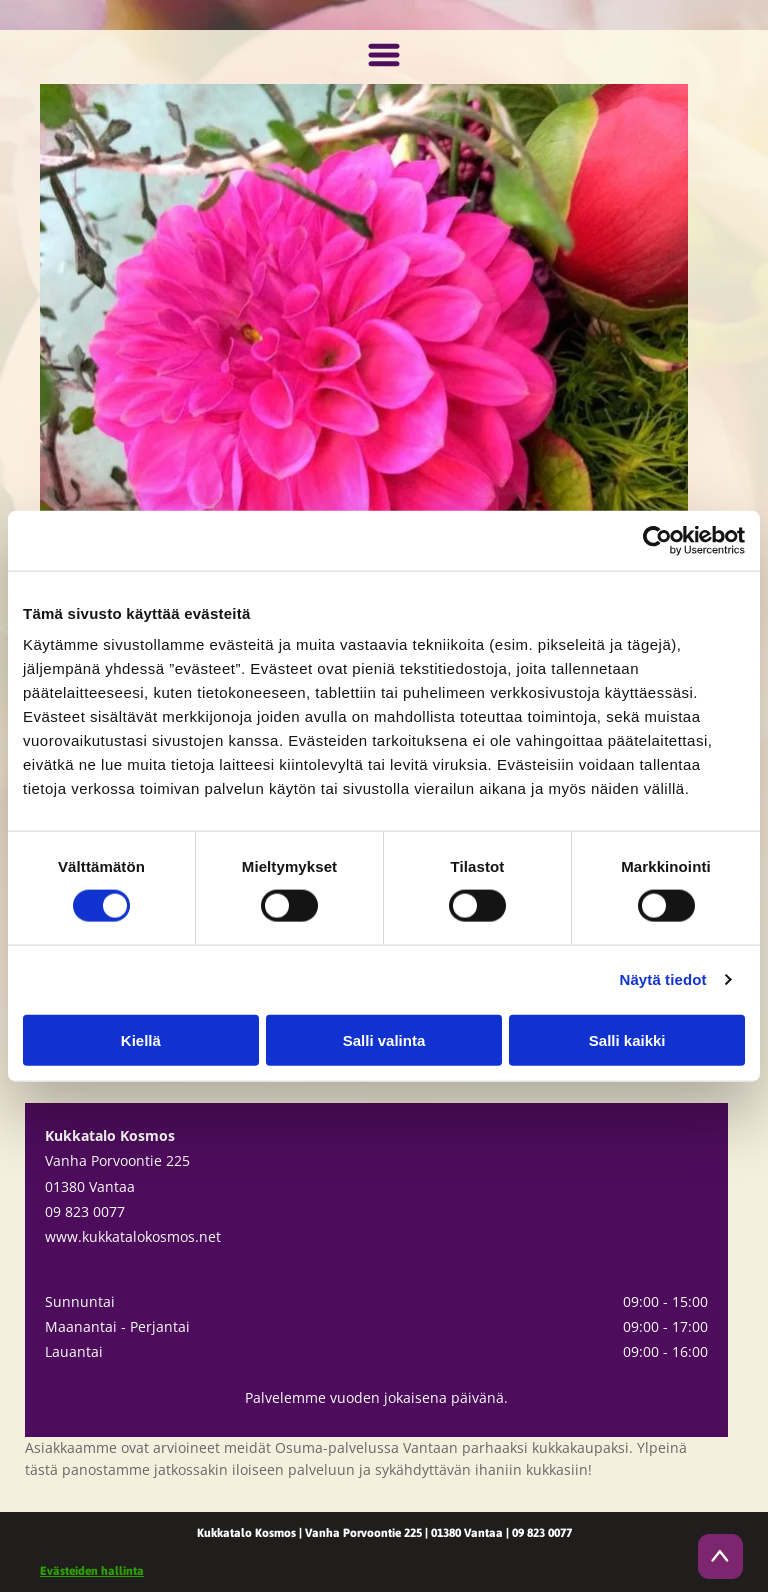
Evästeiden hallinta (92, 1571)
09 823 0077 (85, 1211)
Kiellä (141, 1039)
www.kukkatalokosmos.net (133, 1236)
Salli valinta (384, 1039)
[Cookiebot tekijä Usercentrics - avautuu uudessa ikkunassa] (657, 540)
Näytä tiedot (663, 979)
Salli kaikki (627, 1039)
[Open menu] (384, 57)
